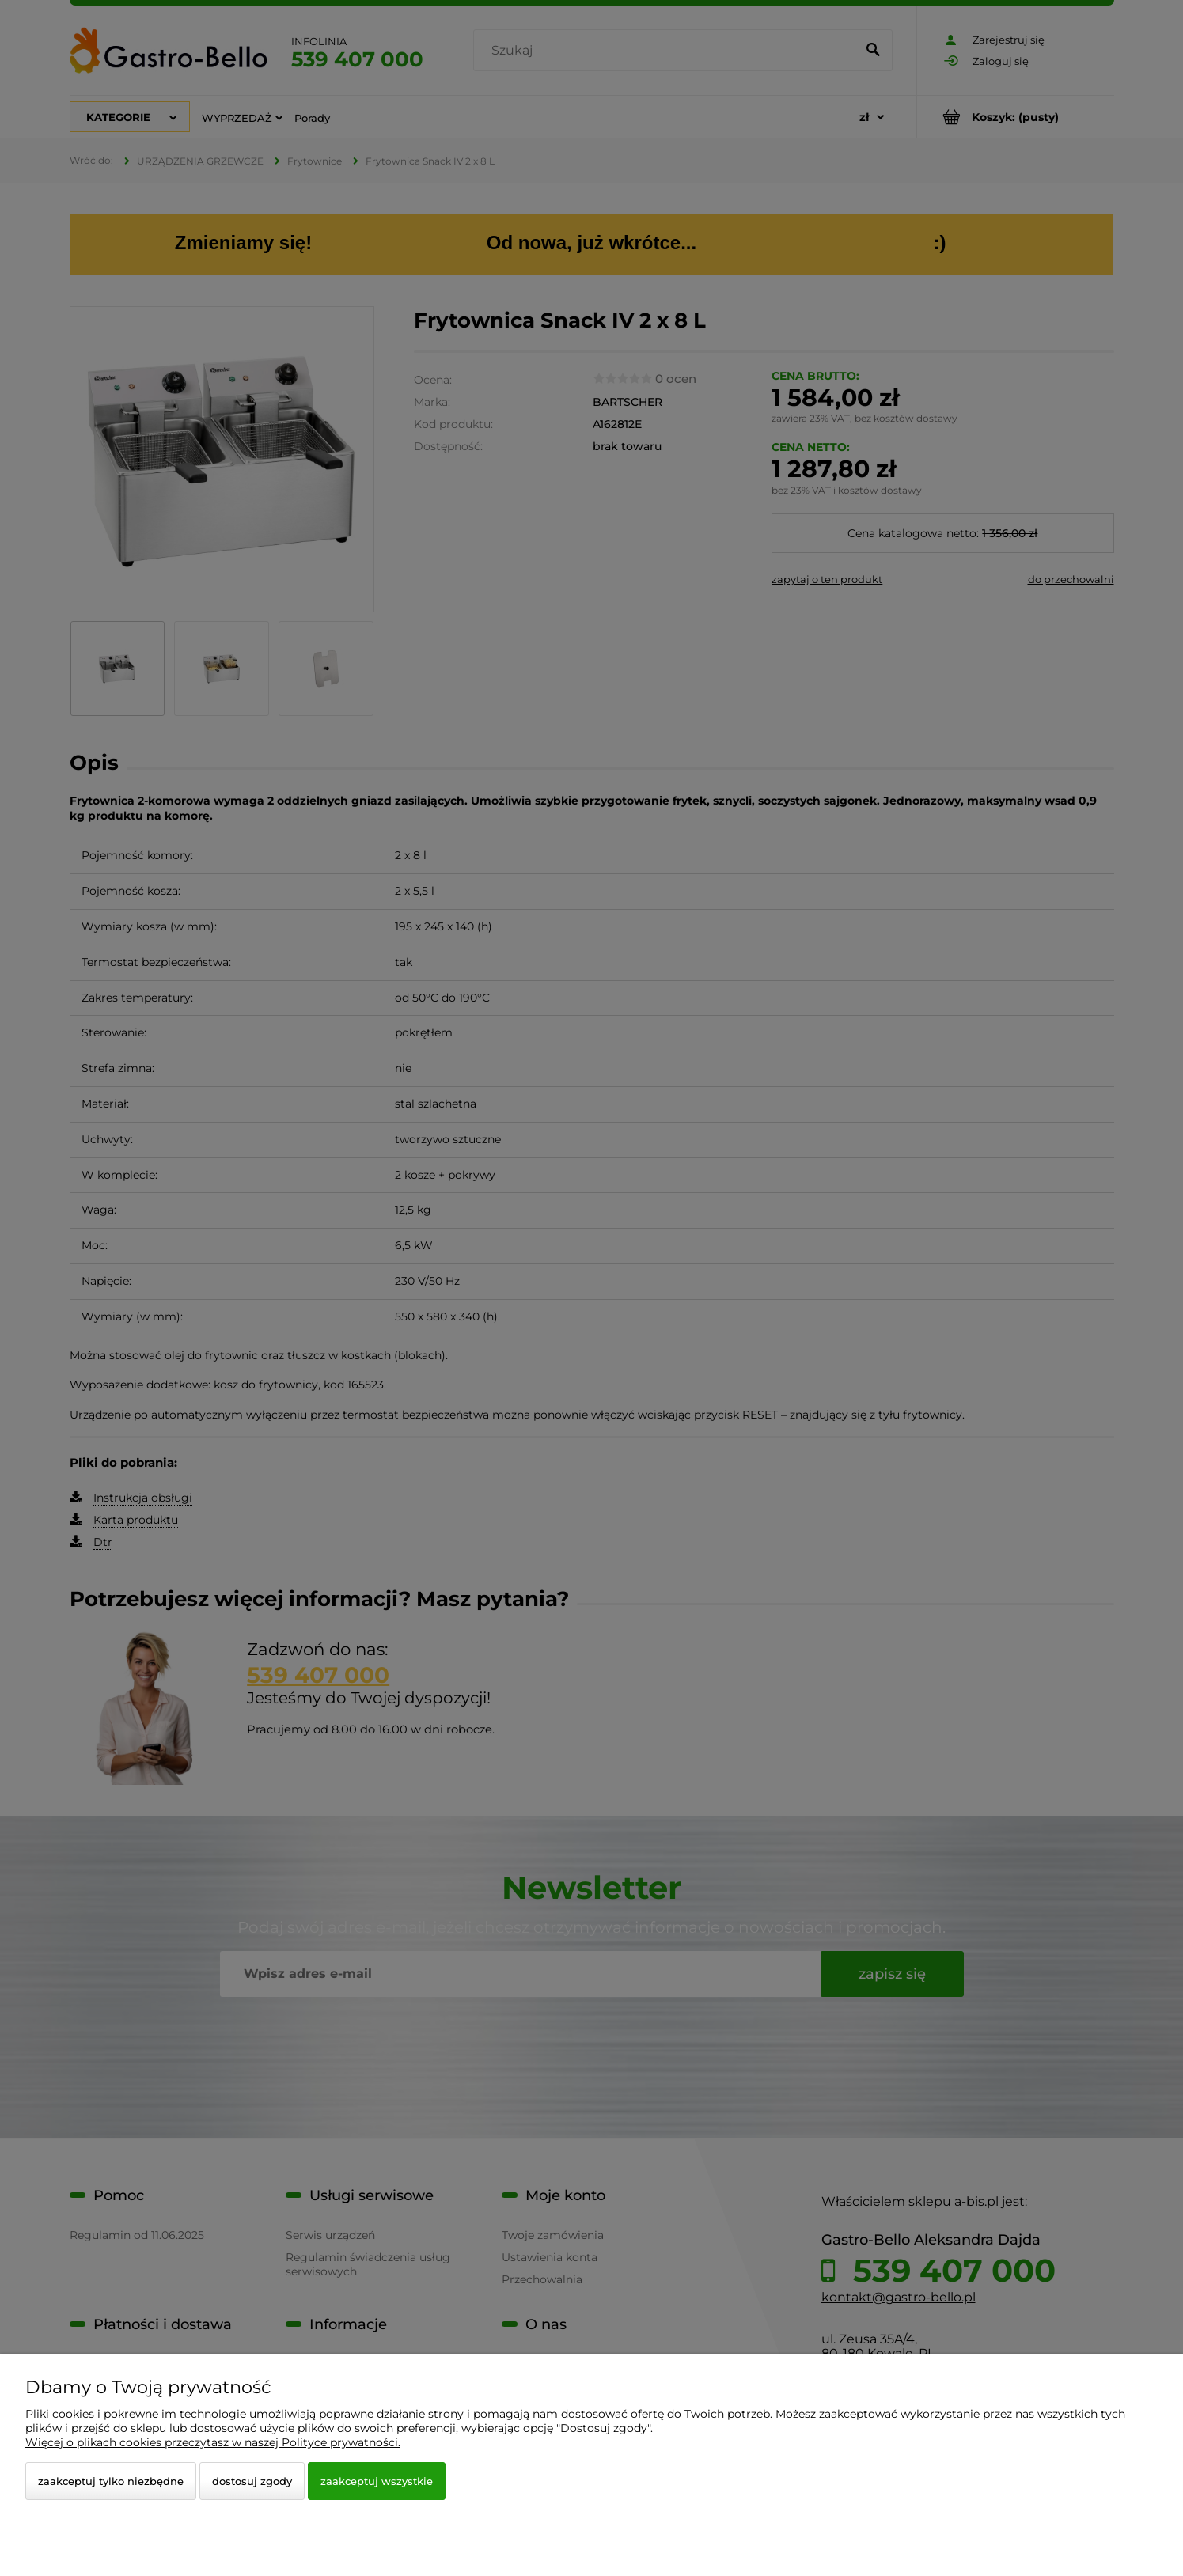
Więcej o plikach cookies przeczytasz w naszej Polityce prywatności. (212, 2442)
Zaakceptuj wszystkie (376, 2481)
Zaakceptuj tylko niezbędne (111, 2481)
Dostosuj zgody (252, 2481)
